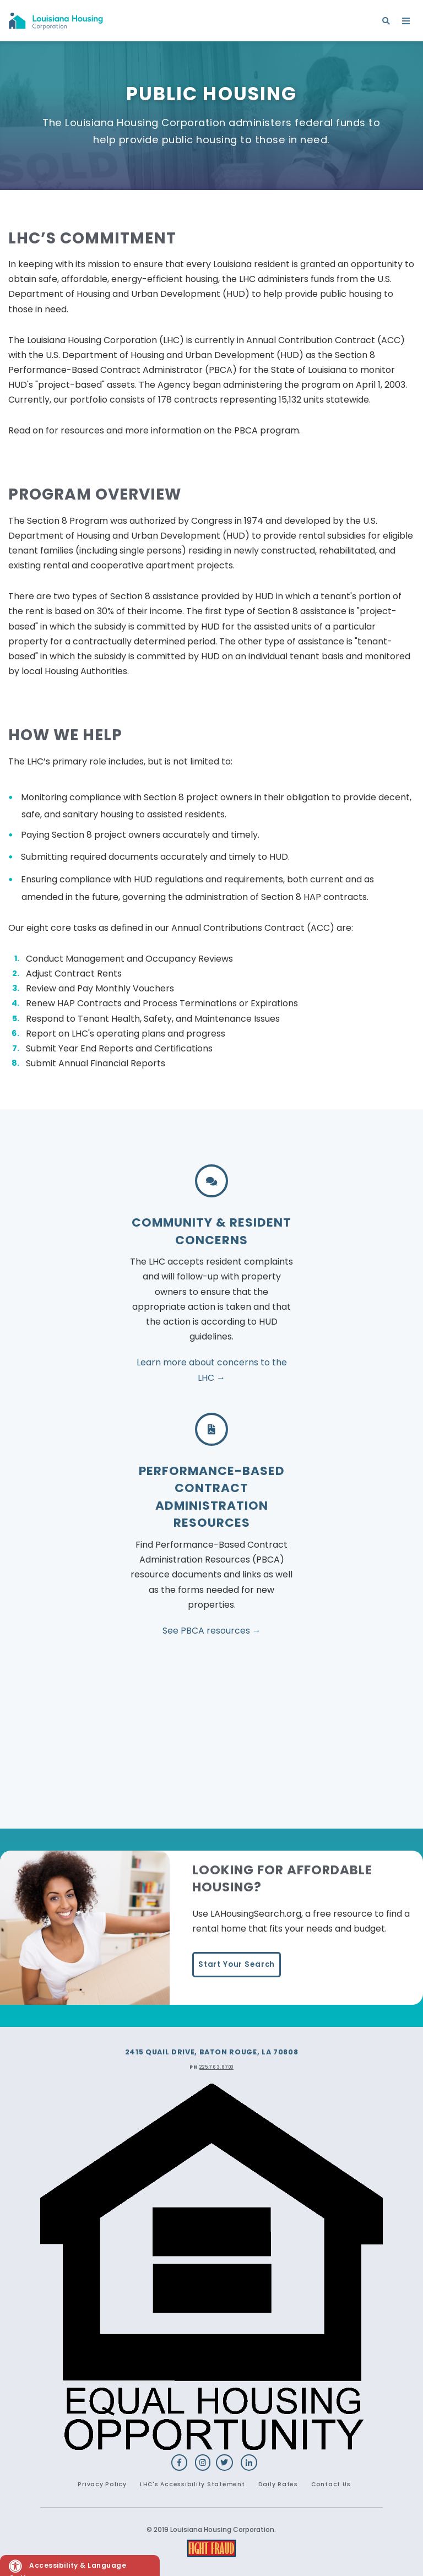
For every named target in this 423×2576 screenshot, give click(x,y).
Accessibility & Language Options (67, 2567)
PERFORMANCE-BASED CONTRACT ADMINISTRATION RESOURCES (212, 1497)
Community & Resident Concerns (211, 1231)
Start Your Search (236, 1964)
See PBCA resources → (211, 1630)
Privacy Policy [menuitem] (102, 2484)
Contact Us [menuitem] (331, 2484)
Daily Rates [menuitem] (278, 2484)
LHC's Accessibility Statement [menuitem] (192, 2484)
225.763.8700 (216, 2067)
